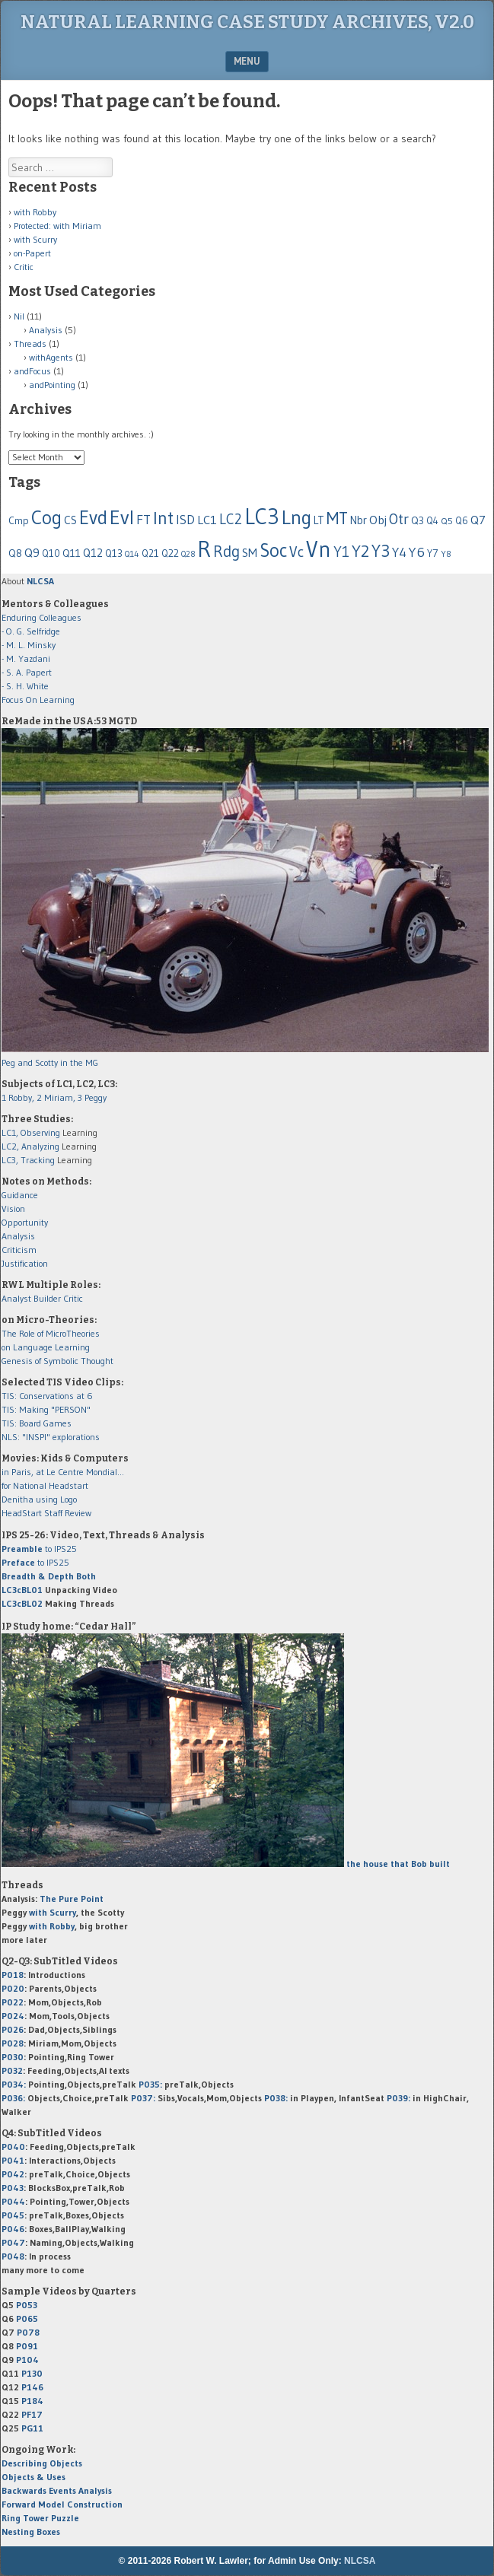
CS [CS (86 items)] (70, 520)
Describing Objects (42, 2463)
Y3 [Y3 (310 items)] (380, 550)
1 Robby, (19, 1097)
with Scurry (35, 239)
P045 (13, 2215)
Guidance (20, 1195)
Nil (19, 316)
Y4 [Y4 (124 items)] (399, 552)
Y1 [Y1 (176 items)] (341, 551)
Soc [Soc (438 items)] (273, 550)
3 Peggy (92, 1097)
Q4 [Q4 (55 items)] (432, 520)
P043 (13, 2187)
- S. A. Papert (27, 672)
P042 (13, 2174)
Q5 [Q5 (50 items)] (447, 520)
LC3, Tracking (28, 1160)
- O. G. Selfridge (31, 631)
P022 (13, 2002)
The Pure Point (72, 1898)
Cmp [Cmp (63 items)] (18, 520)
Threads (30, 343)
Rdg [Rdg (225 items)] (226, 551)
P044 (13, 2201)
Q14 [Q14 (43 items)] (132, 554)
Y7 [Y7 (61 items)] (432, 553)
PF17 (32, 2414)
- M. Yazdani (26, 658)
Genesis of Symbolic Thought (57, 1360)
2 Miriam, (57, 1097)
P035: (151, 2084)
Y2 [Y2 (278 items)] (360, 551)
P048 (13, 2256)
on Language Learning (46, 1347)
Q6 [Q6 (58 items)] (461, 520)
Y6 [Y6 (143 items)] (417, 552)
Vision (13, 1208)
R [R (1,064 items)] (204, 549)
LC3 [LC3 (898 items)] (261, 516)
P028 (13, 2043)
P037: (143, 2098)
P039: (398, 2098)
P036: (13, 2098)
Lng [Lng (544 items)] (296, 517)
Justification (25, 1263)
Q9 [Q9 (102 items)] (32, 552)
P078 (28, 2332)
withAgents (51, 357)
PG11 (32, 2428)
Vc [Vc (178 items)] (296, 551)
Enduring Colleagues (41, 617)
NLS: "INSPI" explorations (51, 1436)
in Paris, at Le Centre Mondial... (63, 1471)
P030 (13, 2056)
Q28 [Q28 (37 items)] (188, 554)
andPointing (52, 384)
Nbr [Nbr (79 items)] (358, 520)
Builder (47, 1298)
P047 (13, 2242)
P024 (13, 2015)
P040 (13, 2146)
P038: (276, 2098)
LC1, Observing (31, 1132)
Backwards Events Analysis (57, 2490)
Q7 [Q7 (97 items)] (478, 520)
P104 (27, 2359)
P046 (13, 2228)
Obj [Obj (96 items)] (378, 520)
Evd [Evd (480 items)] (93, 518)
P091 (27, 2346)
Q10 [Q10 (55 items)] (51, 553)
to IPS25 (39, 1548)
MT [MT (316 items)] (337, 518)
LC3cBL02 (22, 1603)
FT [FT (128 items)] (143, 519)
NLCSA (359, 2560)
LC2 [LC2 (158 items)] (230, 519)
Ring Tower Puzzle (40, 2518)
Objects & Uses (33, 2476)
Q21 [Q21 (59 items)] (150, 553)
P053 (26, 2304)
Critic (23, 266)
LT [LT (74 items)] (319, 520)
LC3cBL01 (22, 1589)
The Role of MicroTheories (51, 1333)
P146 (32, 2387)
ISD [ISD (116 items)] (185, 519)
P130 (32, 2373)
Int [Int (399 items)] (163, 518)
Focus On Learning (38, 699)
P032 (12, 2070)
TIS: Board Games (37, 1423)
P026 (13, 2029)
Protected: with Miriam (57, 225)
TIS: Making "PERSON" (46, 1409)
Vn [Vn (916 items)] (318, 549)
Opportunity (25, 1222)
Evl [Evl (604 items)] (122, 517)
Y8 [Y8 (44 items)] (446, 554)
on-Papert (32, 253)
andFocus (32, 371)
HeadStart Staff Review (46, 1513)
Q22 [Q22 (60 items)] (170, 553)
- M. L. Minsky (29, 644)
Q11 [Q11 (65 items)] (71, 553)
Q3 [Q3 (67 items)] (417, 520)
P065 (27, 2318)
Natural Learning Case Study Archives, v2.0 (247, 22)
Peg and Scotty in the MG (50, 1062)
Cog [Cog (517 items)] (46, 517)
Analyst (16, 1298)
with (52, 1912)
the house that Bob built (397, 1863)
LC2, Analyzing (30, 1146)
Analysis (45, 330)
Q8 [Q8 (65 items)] (15, 553)
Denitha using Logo (39, 1499)
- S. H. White (25, 686)
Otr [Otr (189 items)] (399, 519)
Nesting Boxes (31, 2531)
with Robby (35, 212)
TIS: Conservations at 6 (47, 1395)
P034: (14, 2084)
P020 (13, 1988)
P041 (13, 2160)
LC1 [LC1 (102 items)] (207, 519)
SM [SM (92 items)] (249, 552)
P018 (13, 1974)
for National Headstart (45, 1485)
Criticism (19, 1249)
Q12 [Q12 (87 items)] (93, 552)
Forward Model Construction (62, 2504)
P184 (32, 2400)
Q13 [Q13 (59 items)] (114, 553)
